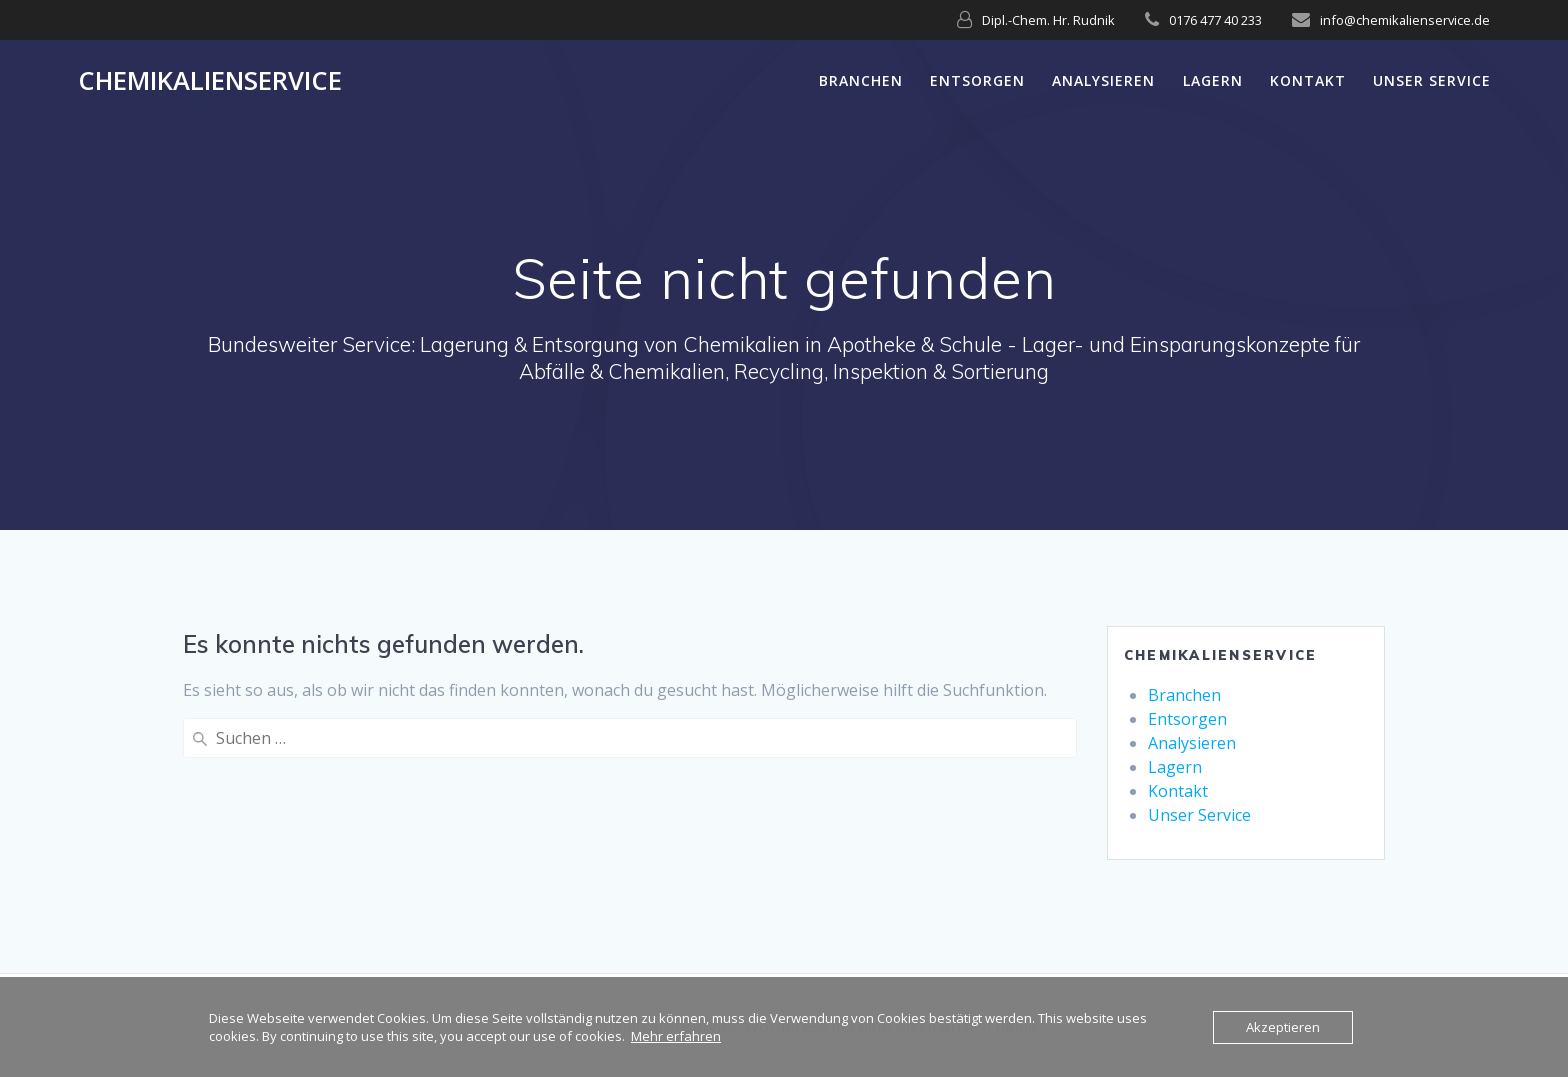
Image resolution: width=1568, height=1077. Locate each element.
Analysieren (1103, 80)
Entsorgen (977, 80)
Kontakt (1308, 80)
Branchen (861, 80)
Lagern (1213, 80)
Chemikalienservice (210, 81)
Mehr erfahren (676, 1036)
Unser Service (1432, 80)
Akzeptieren (1283, 1027)
